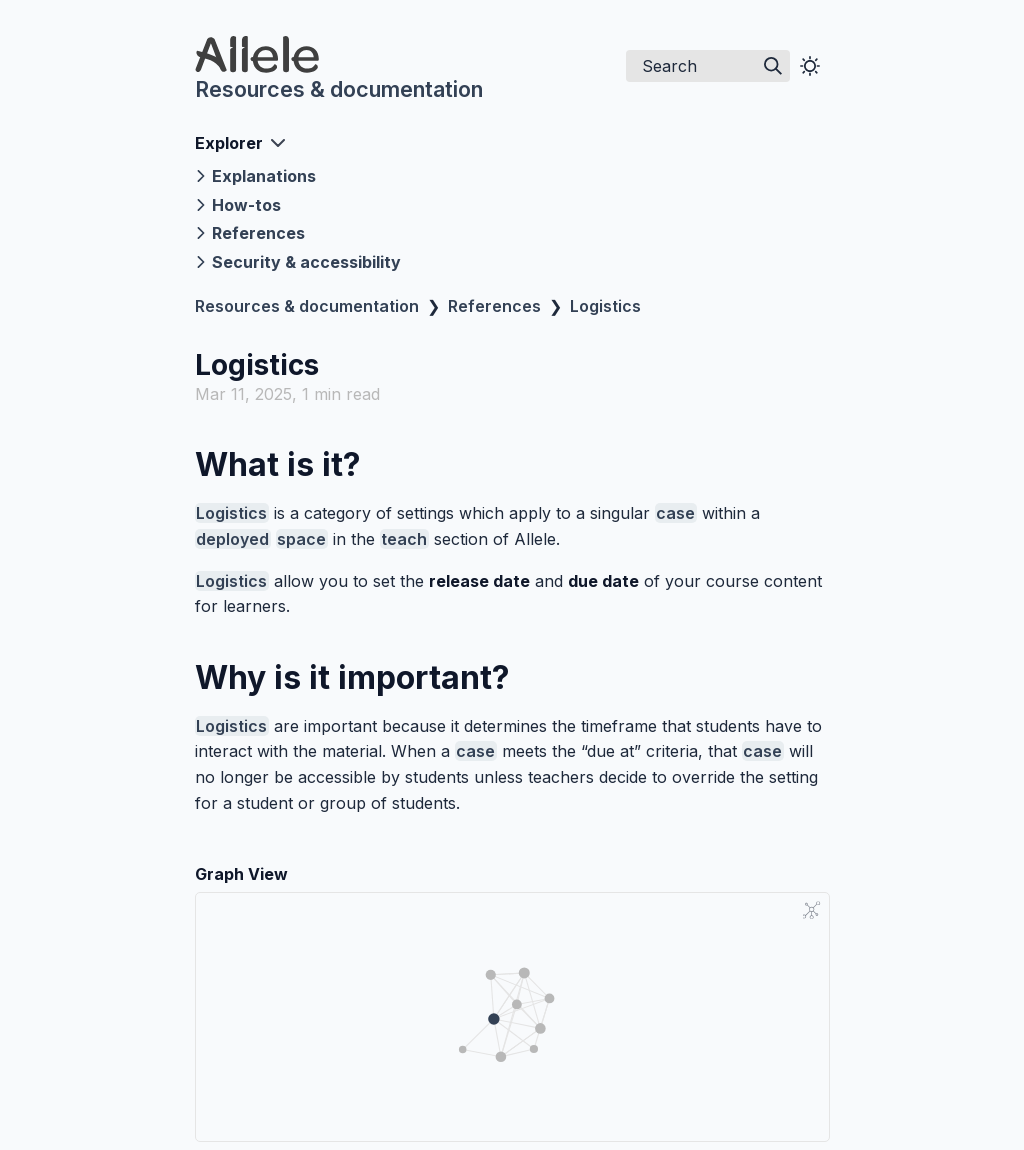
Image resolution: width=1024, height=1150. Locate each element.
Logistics (605, 306)
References (494, 306)
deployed (232, 539)
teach (404, 539)
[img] (773, 66)
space (301, 539)
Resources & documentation (339, 89)
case (675, 513)
